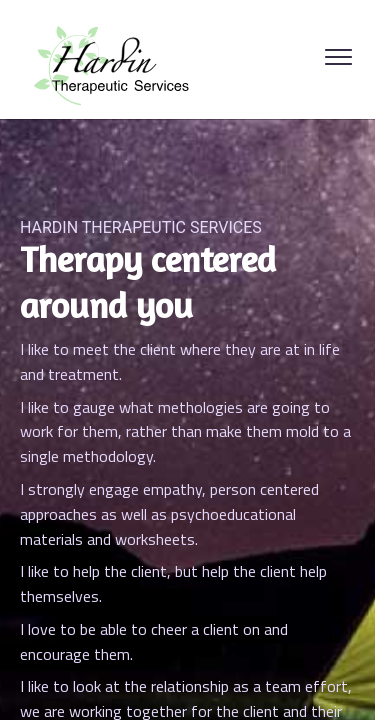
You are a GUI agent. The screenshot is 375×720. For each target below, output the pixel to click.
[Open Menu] (339, 59)
